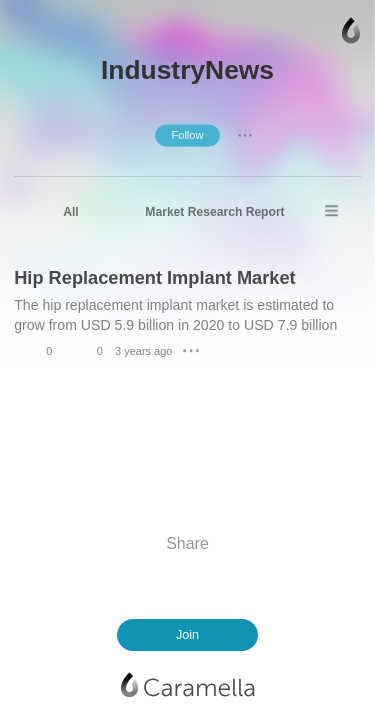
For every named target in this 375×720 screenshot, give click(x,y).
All (70, 212)
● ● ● (245, 135)
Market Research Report (214, 212)
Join (187, 635)
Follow (187, 135)
